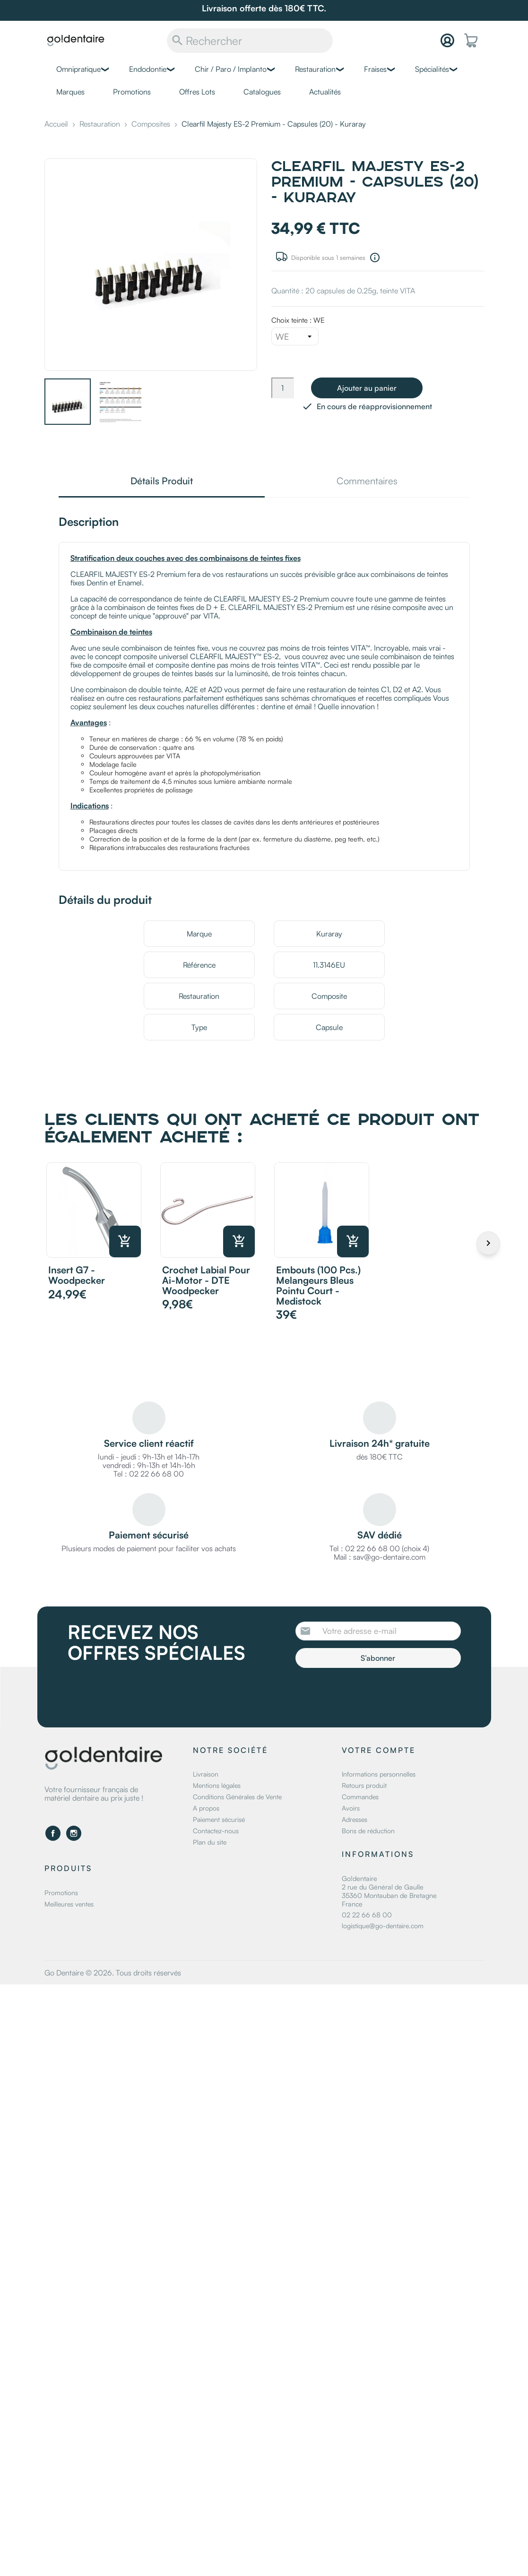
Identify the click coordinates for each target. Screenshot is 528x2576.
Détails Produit (161, 482)
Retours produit (364, 1785)
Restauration (315, 69)
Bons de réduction (368, 1831)
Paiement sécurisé (219, 1819)
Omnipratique (78, 69)
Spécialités (432, 69)
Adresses (354, 1819)
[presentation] (374, 1693)
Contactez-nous (216, 1831)
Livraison (205, 1774)
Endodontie (147, 69)
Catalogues (262, 91)
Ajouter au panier (367, 388)
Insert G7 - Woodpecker (76, 1275)
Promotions (132, 91)
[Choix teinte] (295, 336)
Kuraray (329, 933)
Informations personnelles (378, 1774)
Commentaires (367, 482)
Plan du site (209, 1842)
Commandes (360, 1797)
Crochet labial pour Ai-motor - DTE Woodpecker (206, 1280)
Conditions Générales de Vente (237, 1797)
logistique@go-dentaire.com (383, 1926)
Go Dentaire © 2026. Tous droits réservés (112, 1972)
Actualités (325, 91)
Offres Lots (197, 91)
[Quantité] (282, 388)
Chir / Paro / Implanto (231, 69)
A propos (206, 1808)
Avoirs (351, 1808)
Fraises (375, 69)
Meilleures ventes (69, 1904)
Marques (70, 91)
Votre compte (378, 1750)
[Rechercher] (250, 40)
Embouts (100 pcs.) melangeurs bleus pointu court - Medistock (318, 1285)
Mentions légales (217, 1785)
